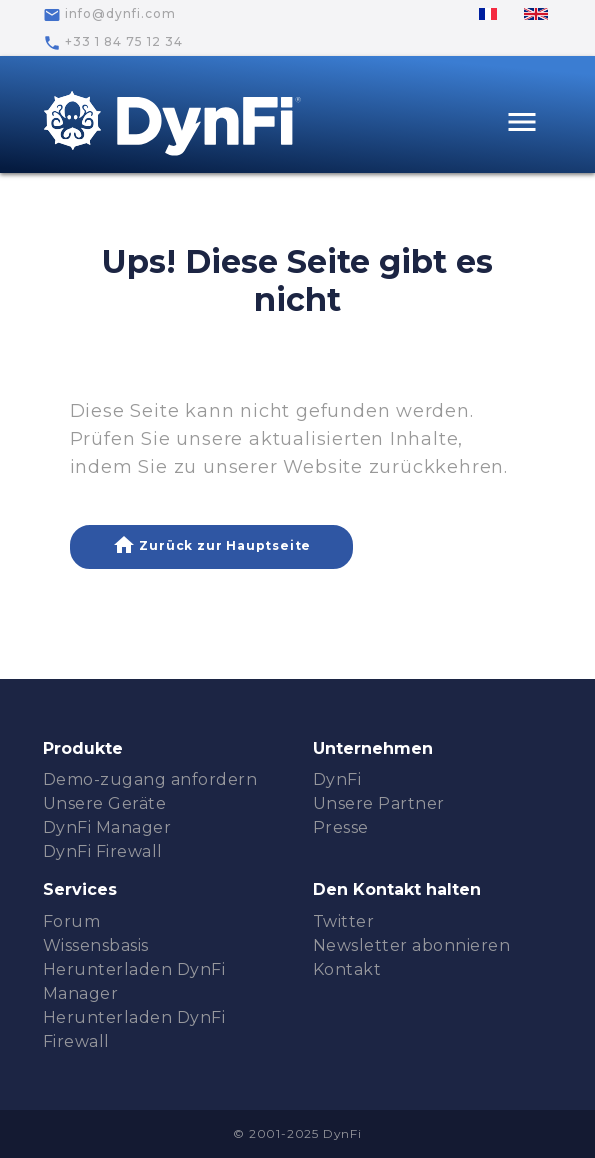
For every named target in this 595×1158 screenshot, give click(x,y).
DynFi (337, 779)
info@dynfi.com (109, 15)
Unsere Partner (379, 803)
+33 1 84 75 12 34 (113, 43)
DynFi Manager (107, 827)
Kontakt (347, 969)
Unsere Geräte (105, 803)
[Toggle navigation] (522, 124)
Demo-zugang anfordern (150, 779)
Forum (72, 921)
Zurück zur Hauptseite (212, 545)
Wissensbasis (96, 945)
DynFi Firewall (103, 851)
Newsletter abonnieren (412, 945)
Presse (341, 827)
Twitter (344, 921)
